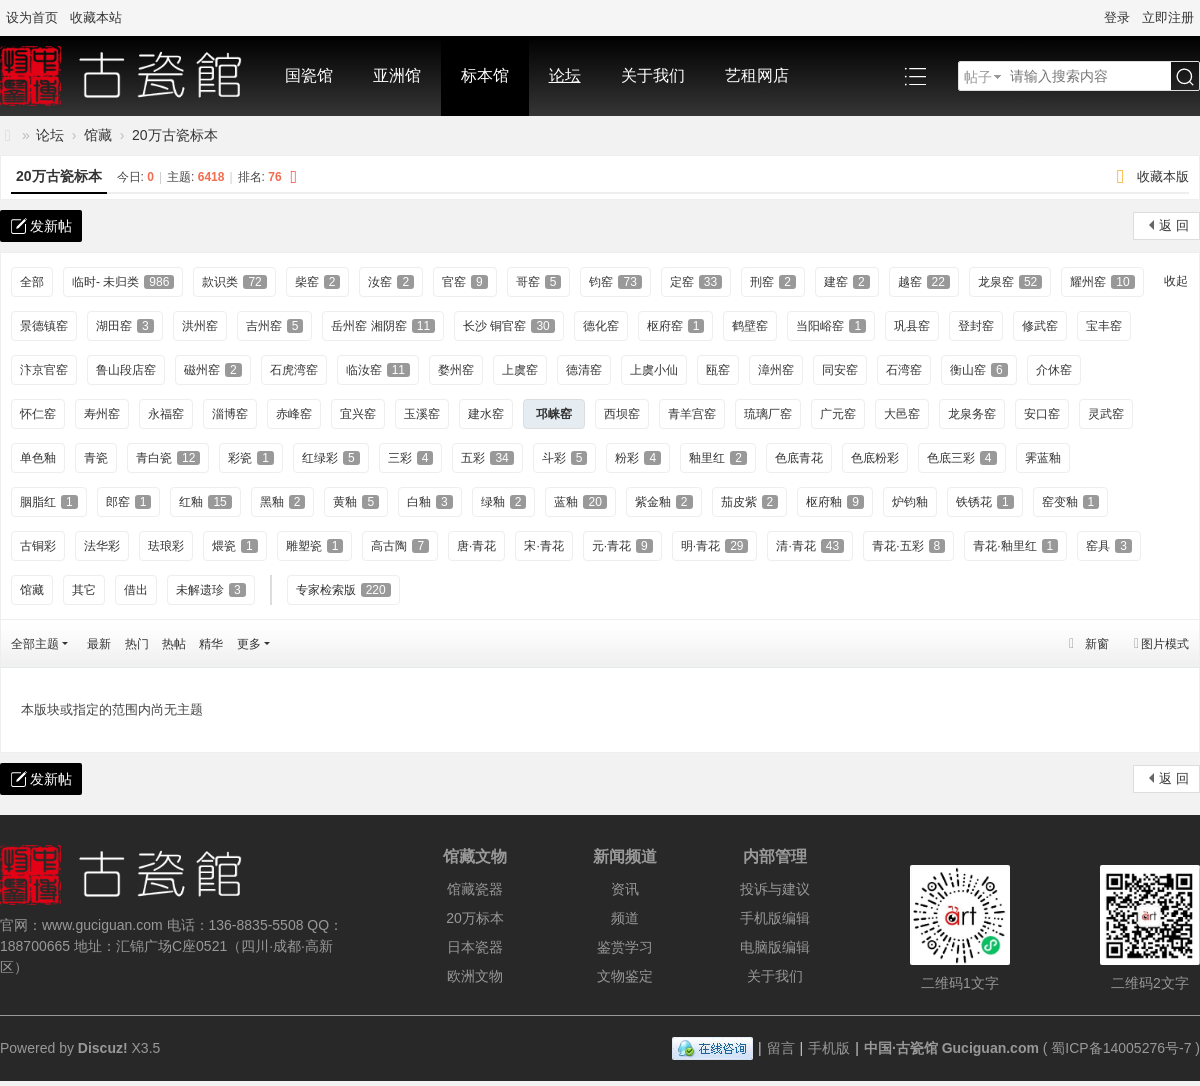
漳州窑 (776, 370)
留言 (781, 1048)
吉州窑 (275, 326)
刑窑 (773, 282)
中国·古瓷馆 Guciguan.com (951, 1048)
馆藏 (98, 135)
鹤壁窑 (750, 326)
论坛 (565, 75)
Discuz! (103, 1048)
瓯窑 (718, 370)
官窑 (465, 282)
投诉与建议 (775, 889)
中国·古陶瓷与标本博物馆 (8, 135)
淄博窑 (230, 414)
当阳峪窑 (831, 326)
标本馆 (485, 75)
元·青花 (622, 546)
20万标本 (475, 918)
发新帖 (51, 226)
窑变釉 (1071, 502)
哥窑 (539, 282)
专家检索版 (343, 590)
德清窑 (584, 370)
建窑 (847, 282)
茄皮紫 (750, 502)
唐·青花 (476, 546)
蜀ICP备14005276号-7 (1121, 1048)
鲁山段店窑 (126, 370)
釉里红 (718, 458)
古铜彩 (38, 546)
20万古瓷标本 (175, 135)
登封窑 (976, 326)
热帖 (174, 644)
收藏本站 (96, 17)
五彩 (487, 458)
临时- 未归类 (123, 282)
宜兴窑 (358, 414)
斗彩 (565, 458)
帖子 (978, 77)
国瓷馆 (309, 75)
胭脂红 (49, 502)
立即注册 (1168, 17)
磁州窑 (213, 370)
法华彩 (102, 546)
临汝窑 (378, 370)
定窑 (696, 282)
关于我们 (653, 75)
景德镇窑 (44, 326)
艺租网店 (757, 75)
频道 (625, 918)
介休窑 (1054, 370)
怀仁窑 (38, 414)
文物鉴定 (625, 976)
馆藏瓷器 (475, 889)
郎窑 (129, 502)
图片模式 (1165, 644)
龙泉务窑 (972, 414)
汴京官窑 (44, 370)
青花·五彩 (908, 546)
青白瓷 (168, 458)
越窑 (924, 282)
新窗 (1097, 644)
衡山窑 (979, 370)
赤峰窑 (294, 414)
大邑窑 (902, 414)
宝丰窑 (1104, 326)
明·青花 (715, 546)
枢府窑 (676, 326)
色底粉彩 (875, 458)
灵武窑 (1106, 414)
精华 (211, 644)
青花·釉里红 (1015, 546)
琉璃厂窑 (768, 414)
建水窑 (486, 414)
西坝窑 (622, 414)
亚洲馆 (397, 75)
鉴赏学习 (625, 947)
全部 (32, 282)
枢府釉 (835, 502)
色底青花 (799, 458)
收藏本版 (1163, 176)
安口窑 (1042, 414)
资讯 (625, 889)
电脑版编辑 (775, 947)
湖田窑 (125, 326)
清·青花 (810, 546)
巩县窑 (912, 326)
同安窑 (840, 370)
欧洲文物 (475, 976)
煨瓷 (235, 546)
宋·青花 (543, 546)
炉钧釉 (910, 502)
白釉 (430, 502)
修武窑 (1040, 326)
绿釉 (504, 502)
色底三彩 (962, 458)
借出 (136, 590)
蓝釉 (580, 502)
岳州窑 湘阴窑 (383, 326)
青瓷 (96, 458)
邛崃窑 (554, 414)
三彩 (411, 458)
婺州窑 (456, 370)
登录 (1117, 17)
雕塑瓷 (315, 546)
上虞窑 (520, 370)
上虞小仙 (654, 370)
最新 (99, 644)
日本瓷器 (475, 947)
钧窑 (615, 282)
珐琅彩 (166, 546)
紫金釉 (664, 502)
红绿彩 (331, 458)
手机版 (829, 1048)
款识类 (234, 282)
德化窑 (601, 326)
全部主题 (35, 644)
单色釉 (38, 458)
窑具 (1109, 546)
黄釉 (356, 502)
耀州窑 (1102, 282)
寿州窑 (102, 414)
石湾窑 (904, 370)
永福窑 (166, 414)
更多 (249, 644)
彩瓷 (251, 458)
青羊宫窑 (692, 414)
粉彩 (638, 458)
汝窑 (391, 282)
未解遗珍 (211, 590)
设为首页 (32, 17)
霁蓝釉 (1043, 458)
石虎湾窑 (294, 370)
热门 (137, 644)
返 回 (1174, 225)
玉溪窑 (422, 414)
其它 (84, 590)
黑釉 (283, 502)
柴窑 (318, 282)
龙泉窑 (1010, 282)
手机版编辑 (775, 918)
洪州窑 (200, 326)
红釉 (205, 502)
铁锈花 (985, 502)
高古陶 (400, 546)
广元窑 (838, 414)
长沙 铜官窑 (509, 326)
